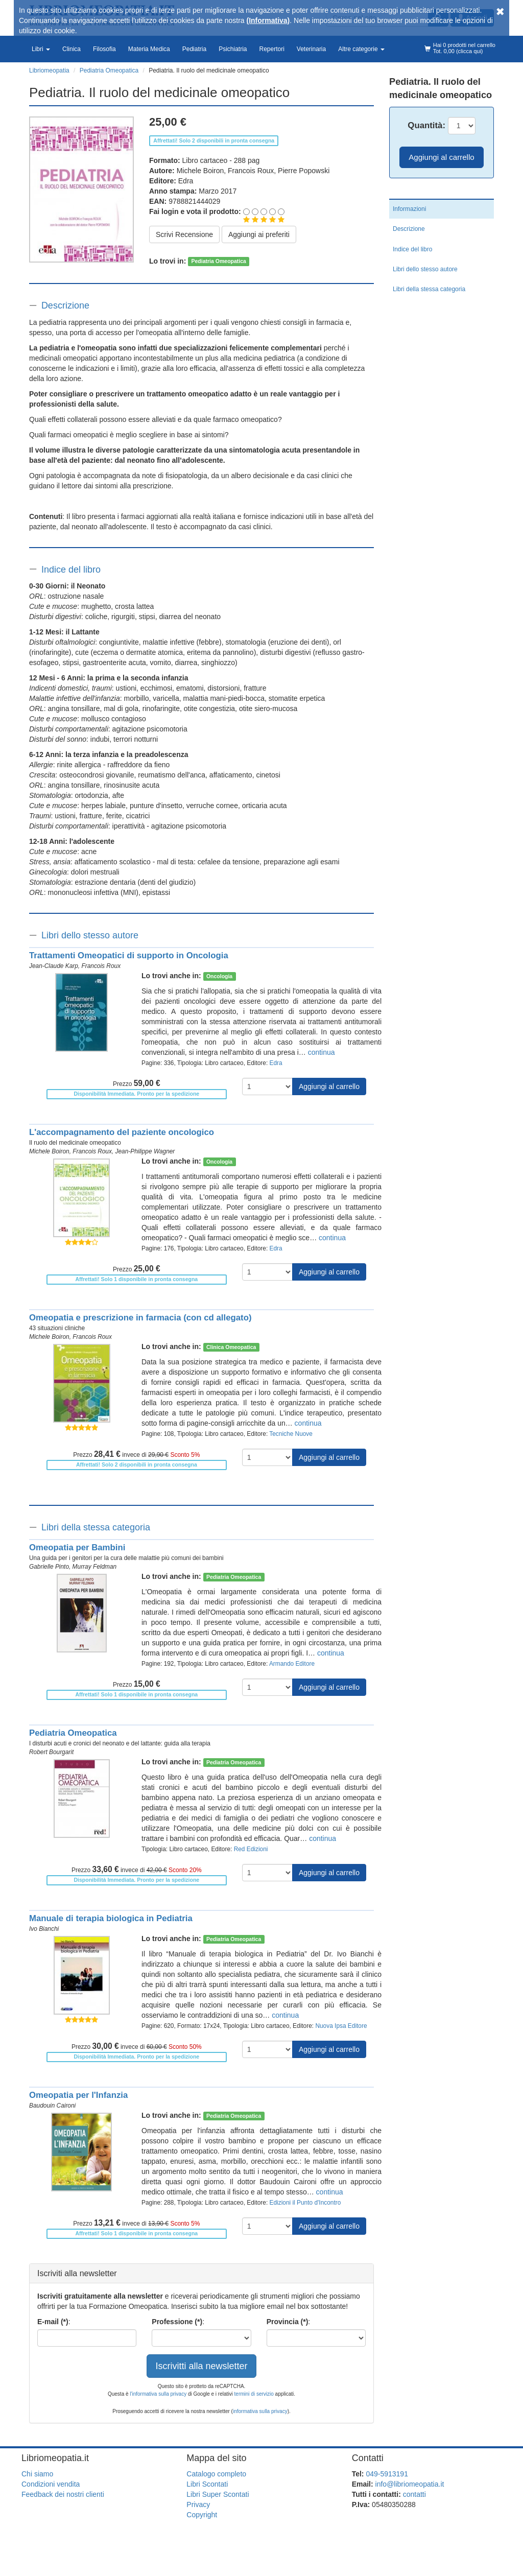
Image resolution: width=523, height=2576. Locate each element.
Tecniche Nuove (291, 1433)
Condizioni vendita (50, 2484)
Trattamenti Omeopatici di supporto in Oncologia (128, 955)
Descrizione (65, 305)
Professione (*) (177, 2322)
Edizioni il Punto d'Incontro (305, 2202)
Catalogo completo (216, 2474)
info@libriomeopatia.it (409, 2484)
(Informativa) (268, 20)
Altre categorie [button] (361, 49)
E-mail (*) (52, 2322)
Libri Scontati (207, 2484)
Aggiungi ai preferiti (259, 234)
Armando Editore (292, 1663)
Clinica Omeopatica (231, 1347)
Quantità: (426, 125)
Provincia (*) (287, 2322)
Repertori (271, 49)
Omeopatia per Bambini (77, 1547)
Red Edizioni (251, 1849)
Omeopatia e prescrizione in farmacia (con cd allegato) (140, 1317)
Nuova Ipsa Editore (341, 2025)
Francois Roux (251, 171)
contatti (414, 2494)
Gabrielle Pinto (49, 1566)
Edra (186, 181)
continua (321, 1052)
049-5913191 (387, 2474)
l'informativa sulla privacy (158, 2394)
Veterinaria (311, 49)
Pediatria (194, 49)
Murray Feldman (95, 1566)
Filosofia (104, 49)
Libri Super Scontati (217, 2494)
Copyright (201, 2515)
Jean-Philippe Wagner (145, 1151)
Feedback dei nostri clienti (62, 2494)
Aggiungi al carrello (329, 1086)
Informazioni (409, 208)
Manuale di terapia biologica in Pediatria (111, 1918)
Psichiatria (233, 49)
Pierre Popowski (303, 171)
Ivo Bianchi (44, 1928)
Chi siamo (37, 2474)
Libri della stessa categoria (95, 1527)
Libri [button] (41, 49)
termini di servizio (254, 2394)
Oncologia (219, 976)
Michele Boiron (200, 171)
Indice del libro (71, 569)
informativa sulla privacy (260, 2411)
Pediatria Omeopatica (219, 261)
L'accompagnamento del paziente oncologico (121, 1132)
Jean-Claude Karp (53, 966)
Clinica (71, 49)
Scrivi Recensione (184, 234)
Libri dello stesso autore (89, 935)
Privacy (198, 2504)
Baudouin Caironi (52, 2105)
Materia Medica (149, 49)
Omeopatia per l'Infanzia (78, 2095)
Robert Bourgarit (51, 1752)
